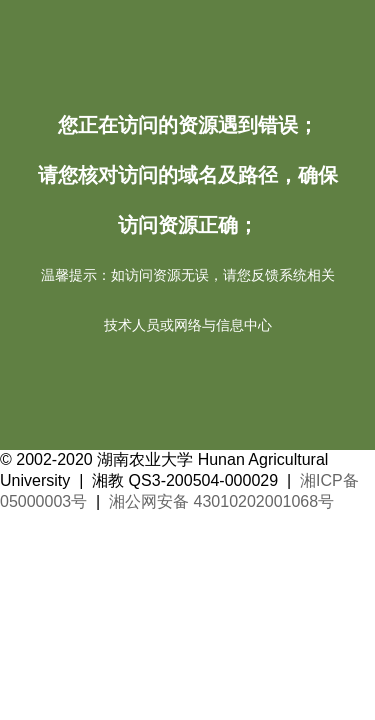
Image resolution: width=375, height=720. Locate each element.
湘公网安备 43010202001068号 (221, 501)
